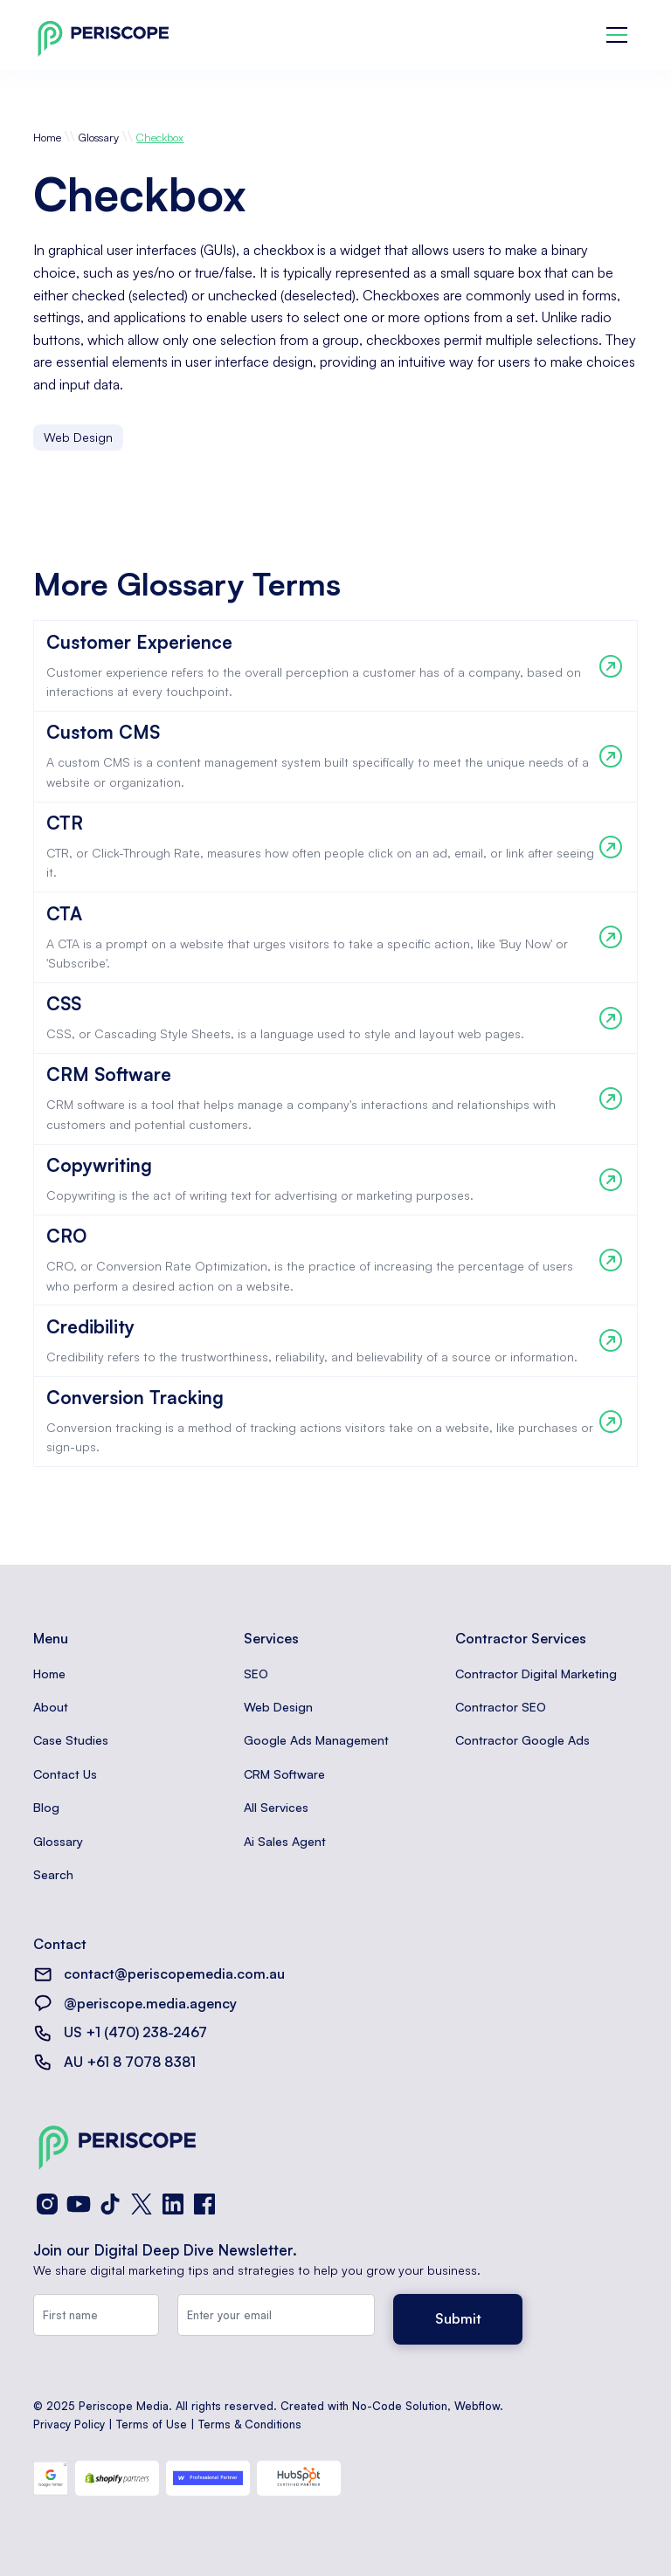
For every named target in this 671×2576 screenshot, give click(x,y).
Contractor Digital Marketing (536, 1673)
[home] (103, 35)
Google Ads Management (316, 1739)
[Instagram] (47, 2204)
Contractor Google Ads (522, 1739)
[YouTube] (79, 2204)
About (50, 1706)
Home (47, 137)
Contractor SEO (500, 1706)
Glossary (99, 137)
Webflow (477, 2406)
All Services (276, 1807)
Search (53, 1874)
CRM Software (284, 1774)
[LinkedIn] (173, 2204)
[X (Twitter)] (142, 2204)
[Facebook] (204, 2204)
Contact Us (65, 1774)
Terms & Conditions (249, 2424)
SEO (256, 1673)
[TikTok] (110, 2204)
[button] (617, 35)
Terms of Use (151, 2424)
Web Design (278, 1706)
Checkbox (159, 137)
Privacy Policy (69, 2424)
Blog (46, 1807)
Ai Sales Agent (285, 1841)
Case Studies (70, 1739)
